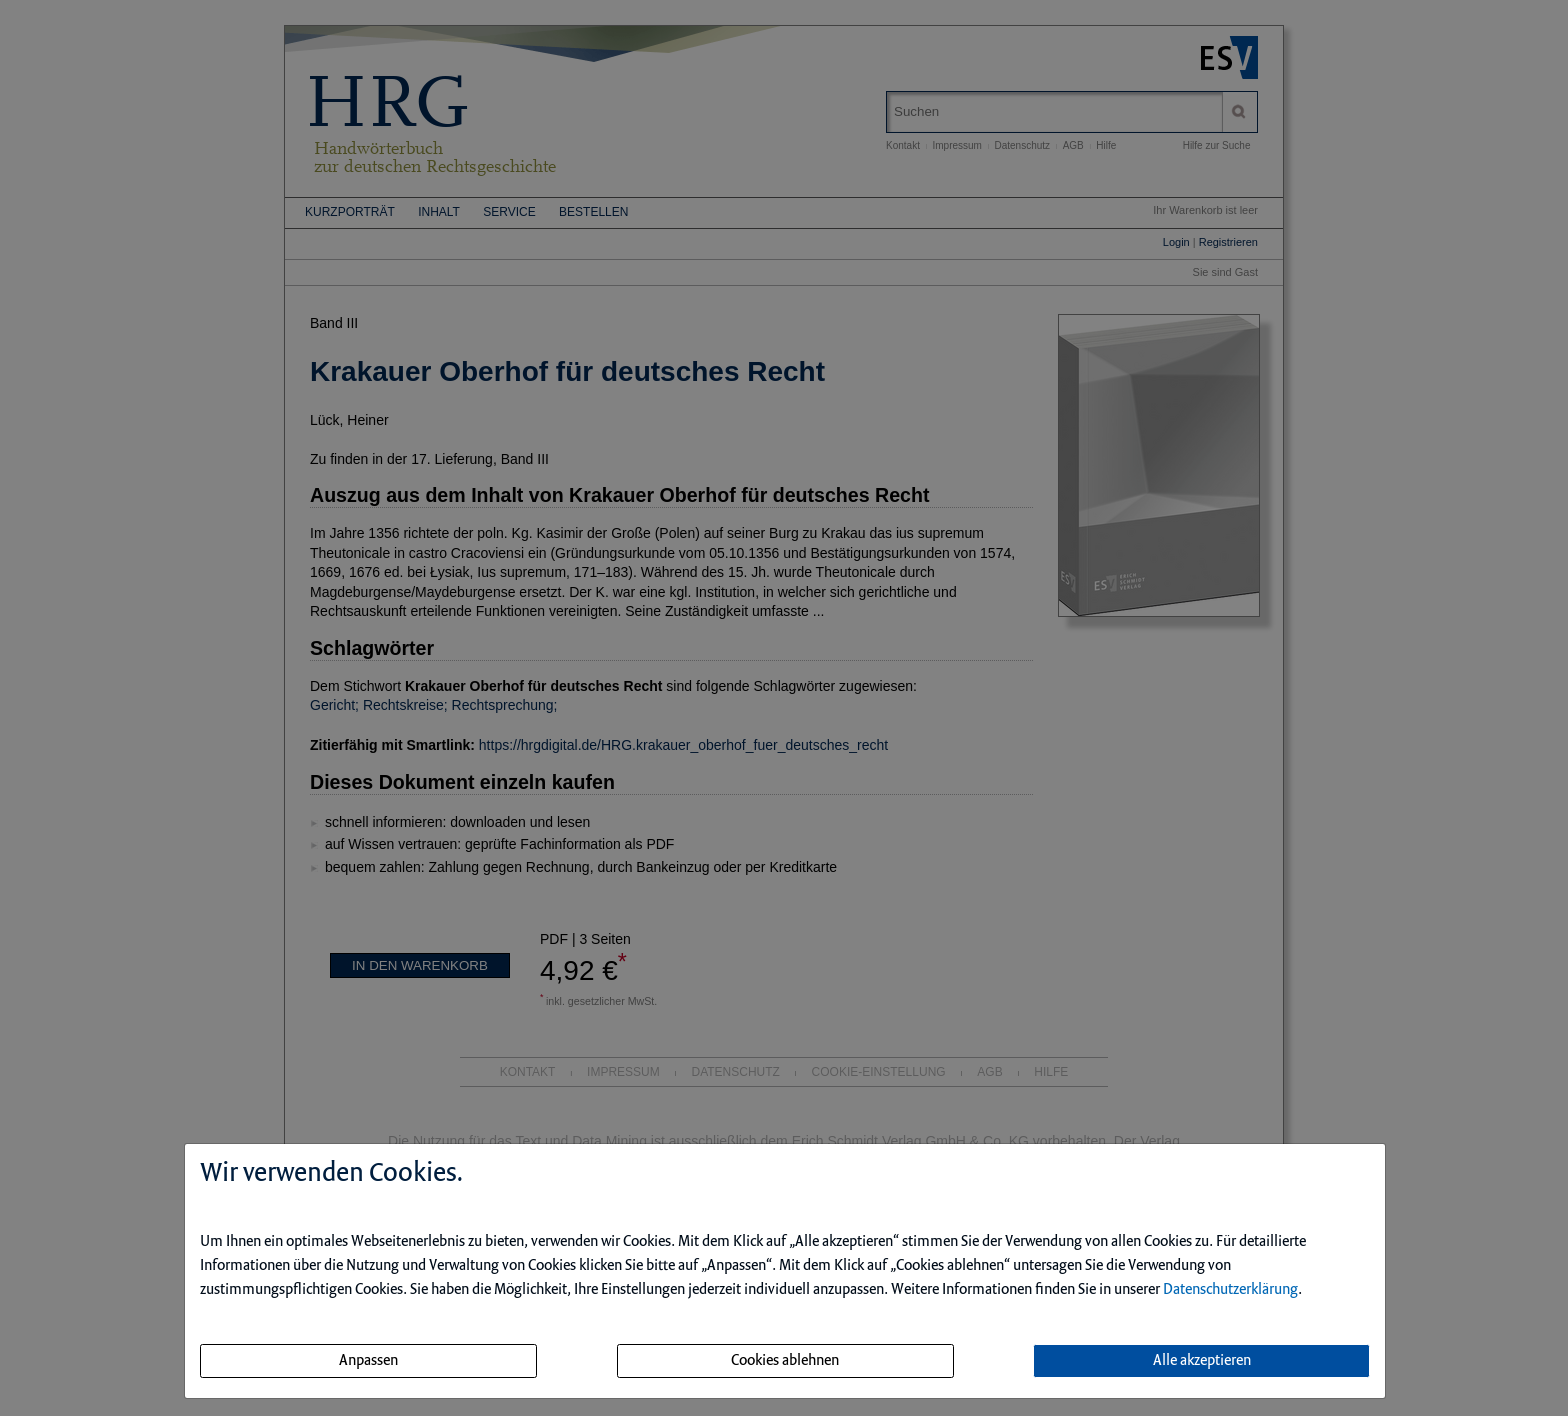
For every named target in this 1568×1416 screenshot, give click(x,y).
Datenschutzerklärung (1230, 1290)
